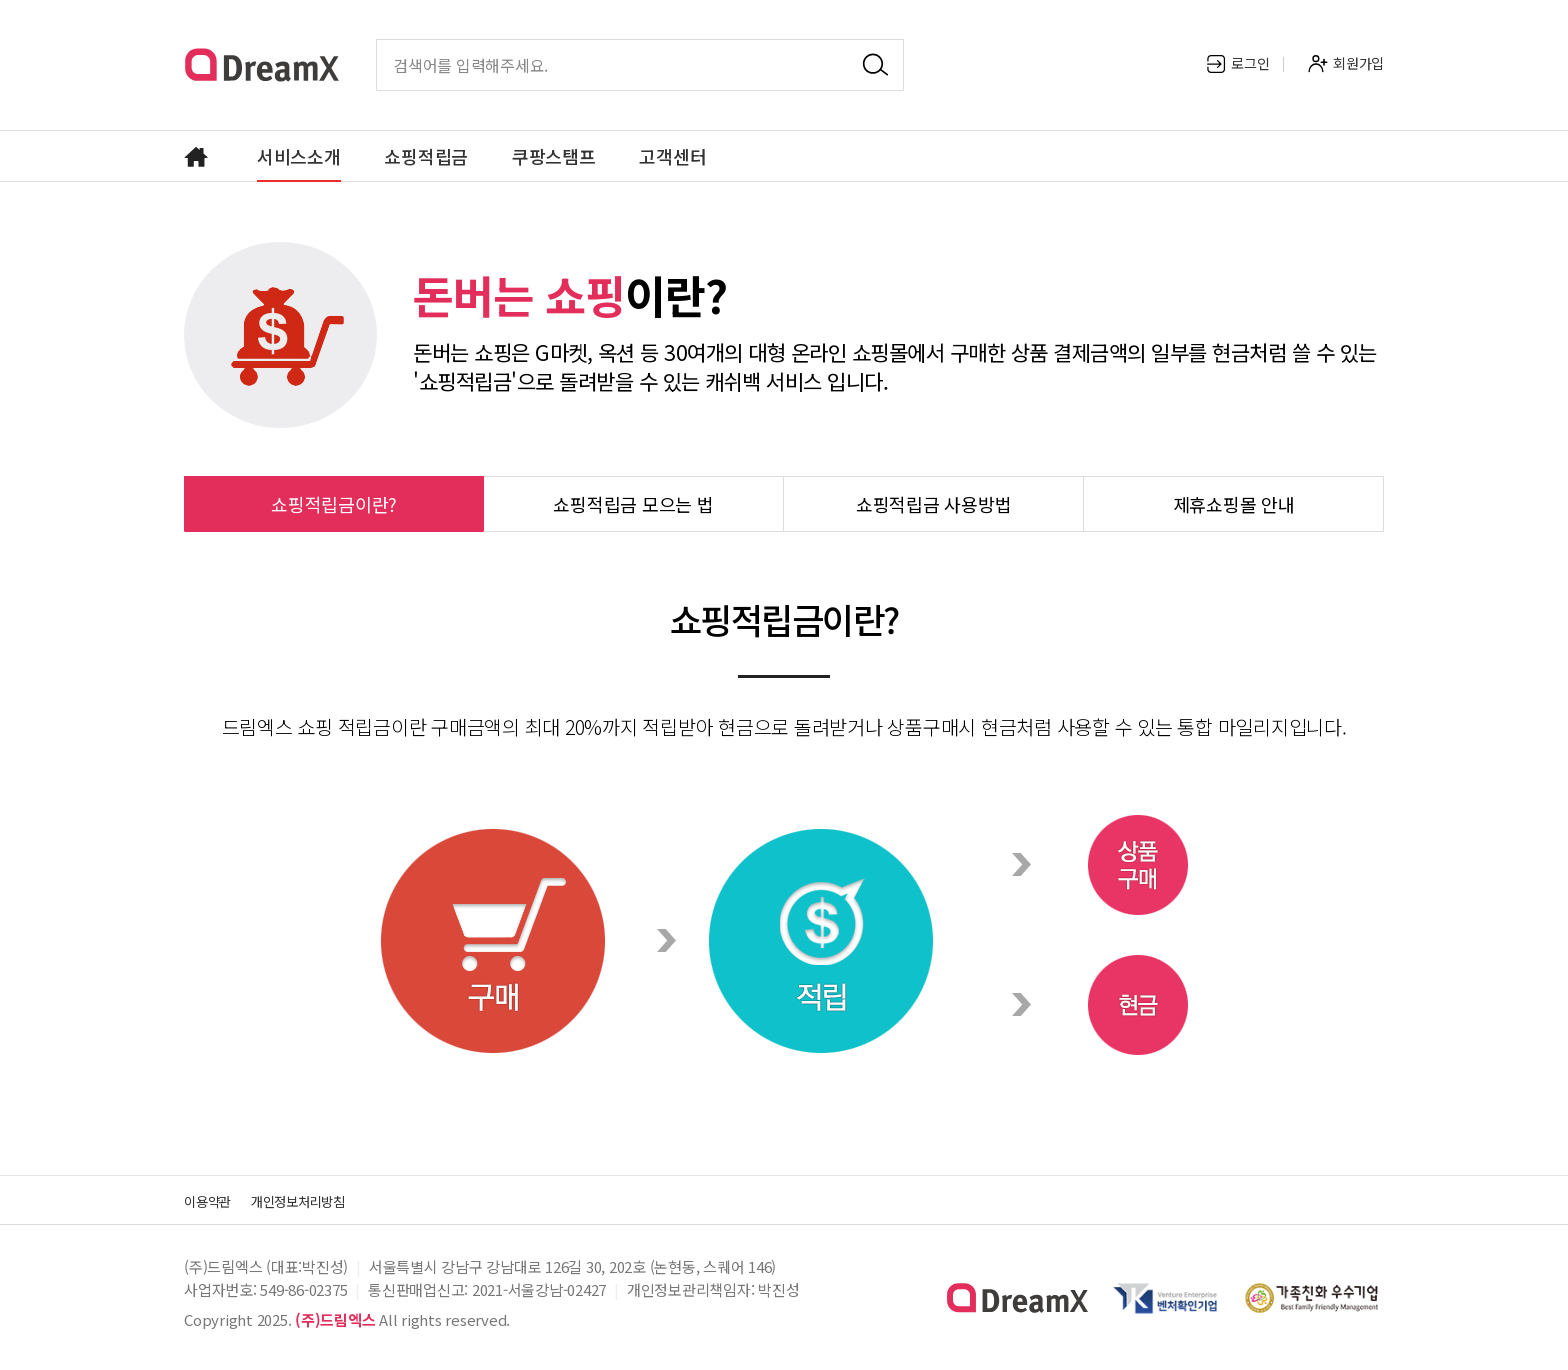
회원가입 (1346, 63)
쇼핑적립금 (426, 156)
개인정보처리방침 (322, 1200)
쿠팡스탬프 (554, 156)
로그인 (1237, 63)
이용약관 (213, 1200)
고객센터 (672, 156)
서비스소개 (299, 156)
